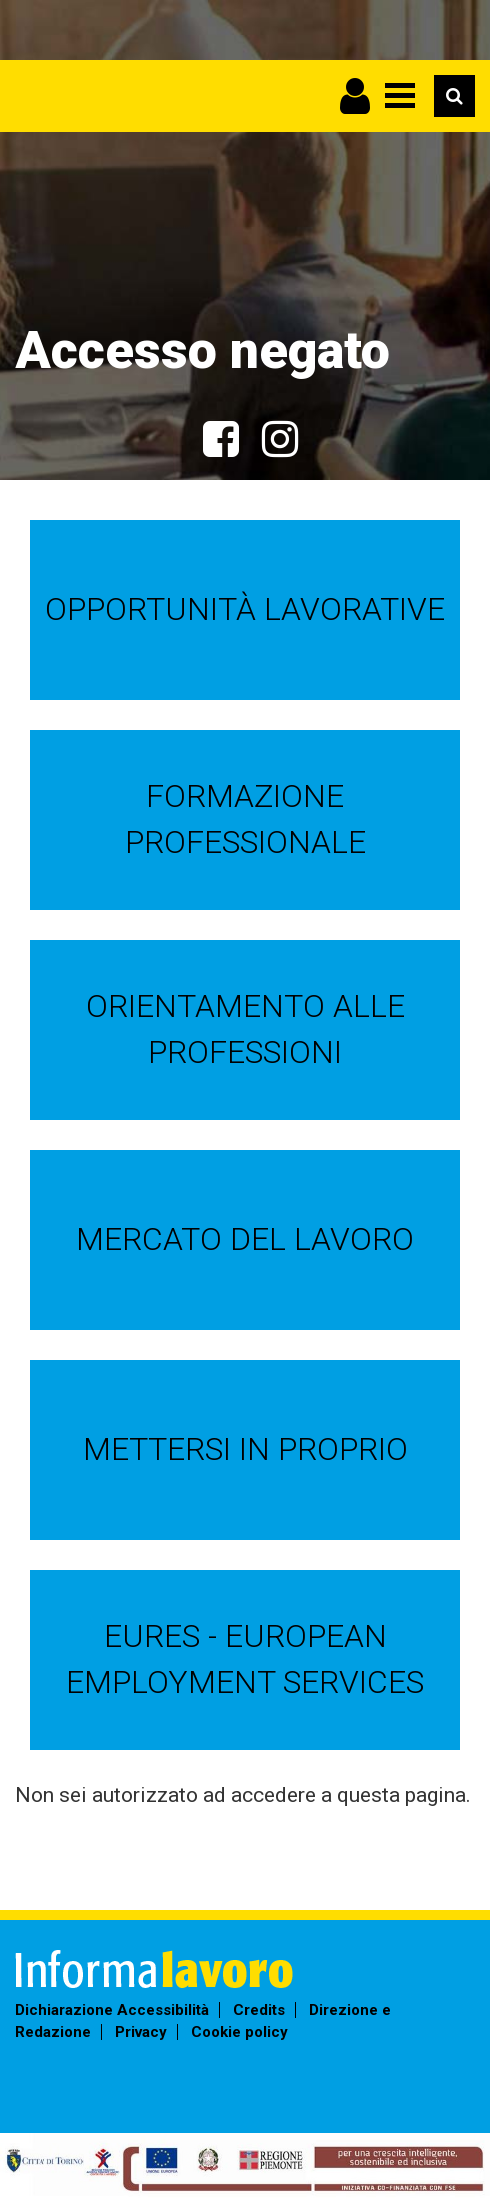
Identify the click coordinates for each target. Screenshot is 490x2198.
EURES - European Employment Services (245, 1659)
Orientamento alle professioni (245, 1029)
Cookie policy (239, 2032)
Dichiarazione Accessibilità (112, 2010)
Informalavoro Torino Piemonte (55, 132)
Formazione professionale (245, 819)
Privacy (141, 2032)
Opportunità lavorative (245, 609)
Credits (259, 2010)
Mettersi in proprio (245, 1449)
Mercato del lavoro (245, 1239)
